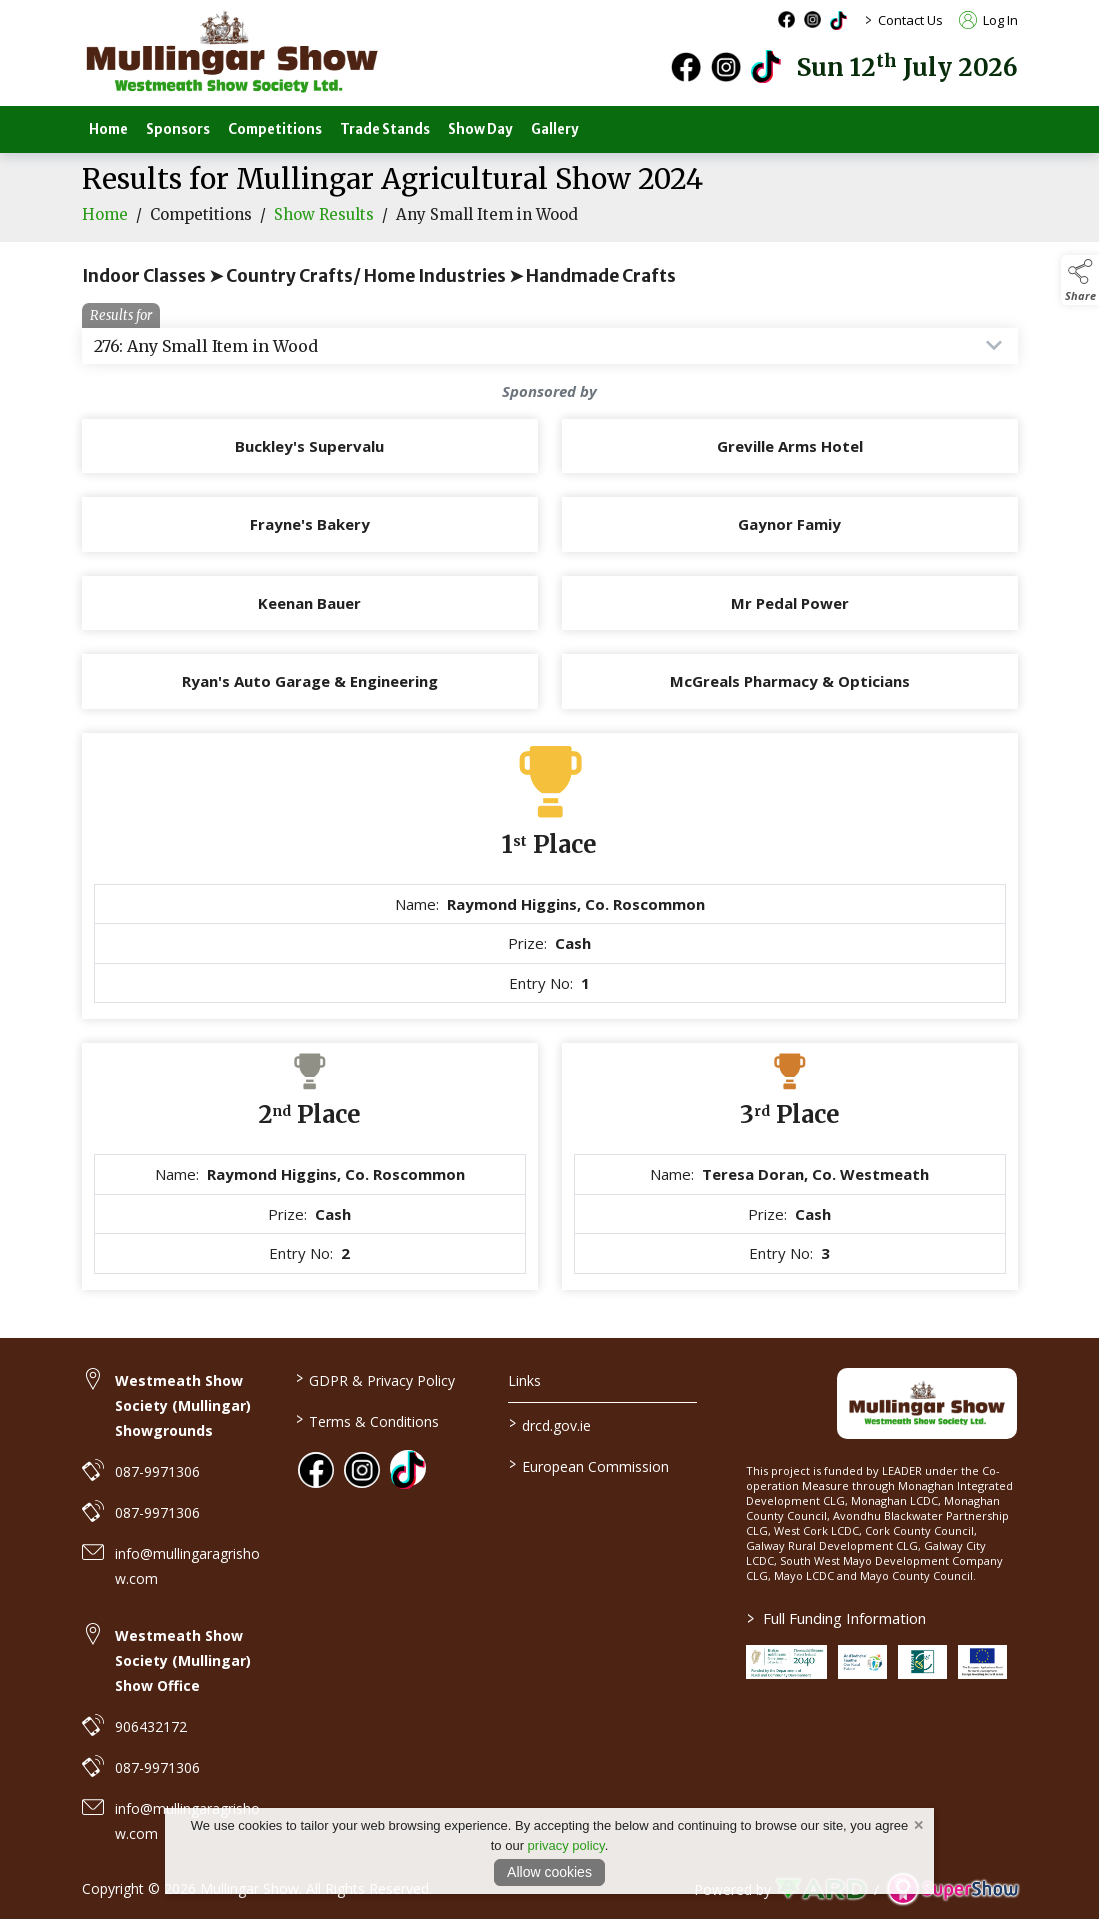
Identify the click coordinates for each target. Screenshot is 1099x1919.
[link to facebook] (316, 1470)
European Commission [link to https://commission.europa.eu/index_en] (589, 1465)
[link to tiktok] (408, 1468)
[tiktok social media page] (838, 20)
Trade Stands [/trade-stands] (385, 129)
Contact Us (910, 20)
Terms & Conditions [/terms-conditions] (367, 1420)
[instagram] (726, 67)
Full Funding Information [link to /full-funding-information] (836, 1618)
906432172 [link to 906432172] (151, 1726)
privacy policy (566, 1845)
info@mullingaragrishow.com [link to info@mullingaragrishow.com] (187, 1566)
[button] (1080, 280)
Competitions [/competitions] (275, 129)
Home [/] (108, 129)
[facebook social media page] (786, 19)
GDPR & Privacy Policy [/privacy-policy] (375, 1379)
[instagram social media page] (812, 19)
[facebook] (686, 67)
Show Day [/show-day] (480, 129)
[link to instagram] (362, 1470)
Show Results (324, 229)
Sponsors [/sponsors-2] (178, 129)
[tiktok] (766, 65)
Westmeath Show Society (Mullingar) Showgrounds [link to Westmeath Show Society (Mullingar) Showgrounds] (183, 1405)
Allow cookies (549, 1872)
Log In (988, 20)
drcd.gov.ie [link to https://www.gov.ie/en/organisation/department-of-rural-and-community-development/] (550, 1424)
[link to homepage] (232, 52)
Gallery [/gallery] (555, 129)
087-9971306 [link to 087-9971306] (157, 1471)
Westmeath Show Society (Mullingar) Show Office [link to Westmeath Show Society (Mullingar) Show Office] (183, 1660)
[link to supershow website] (952, 1889)
